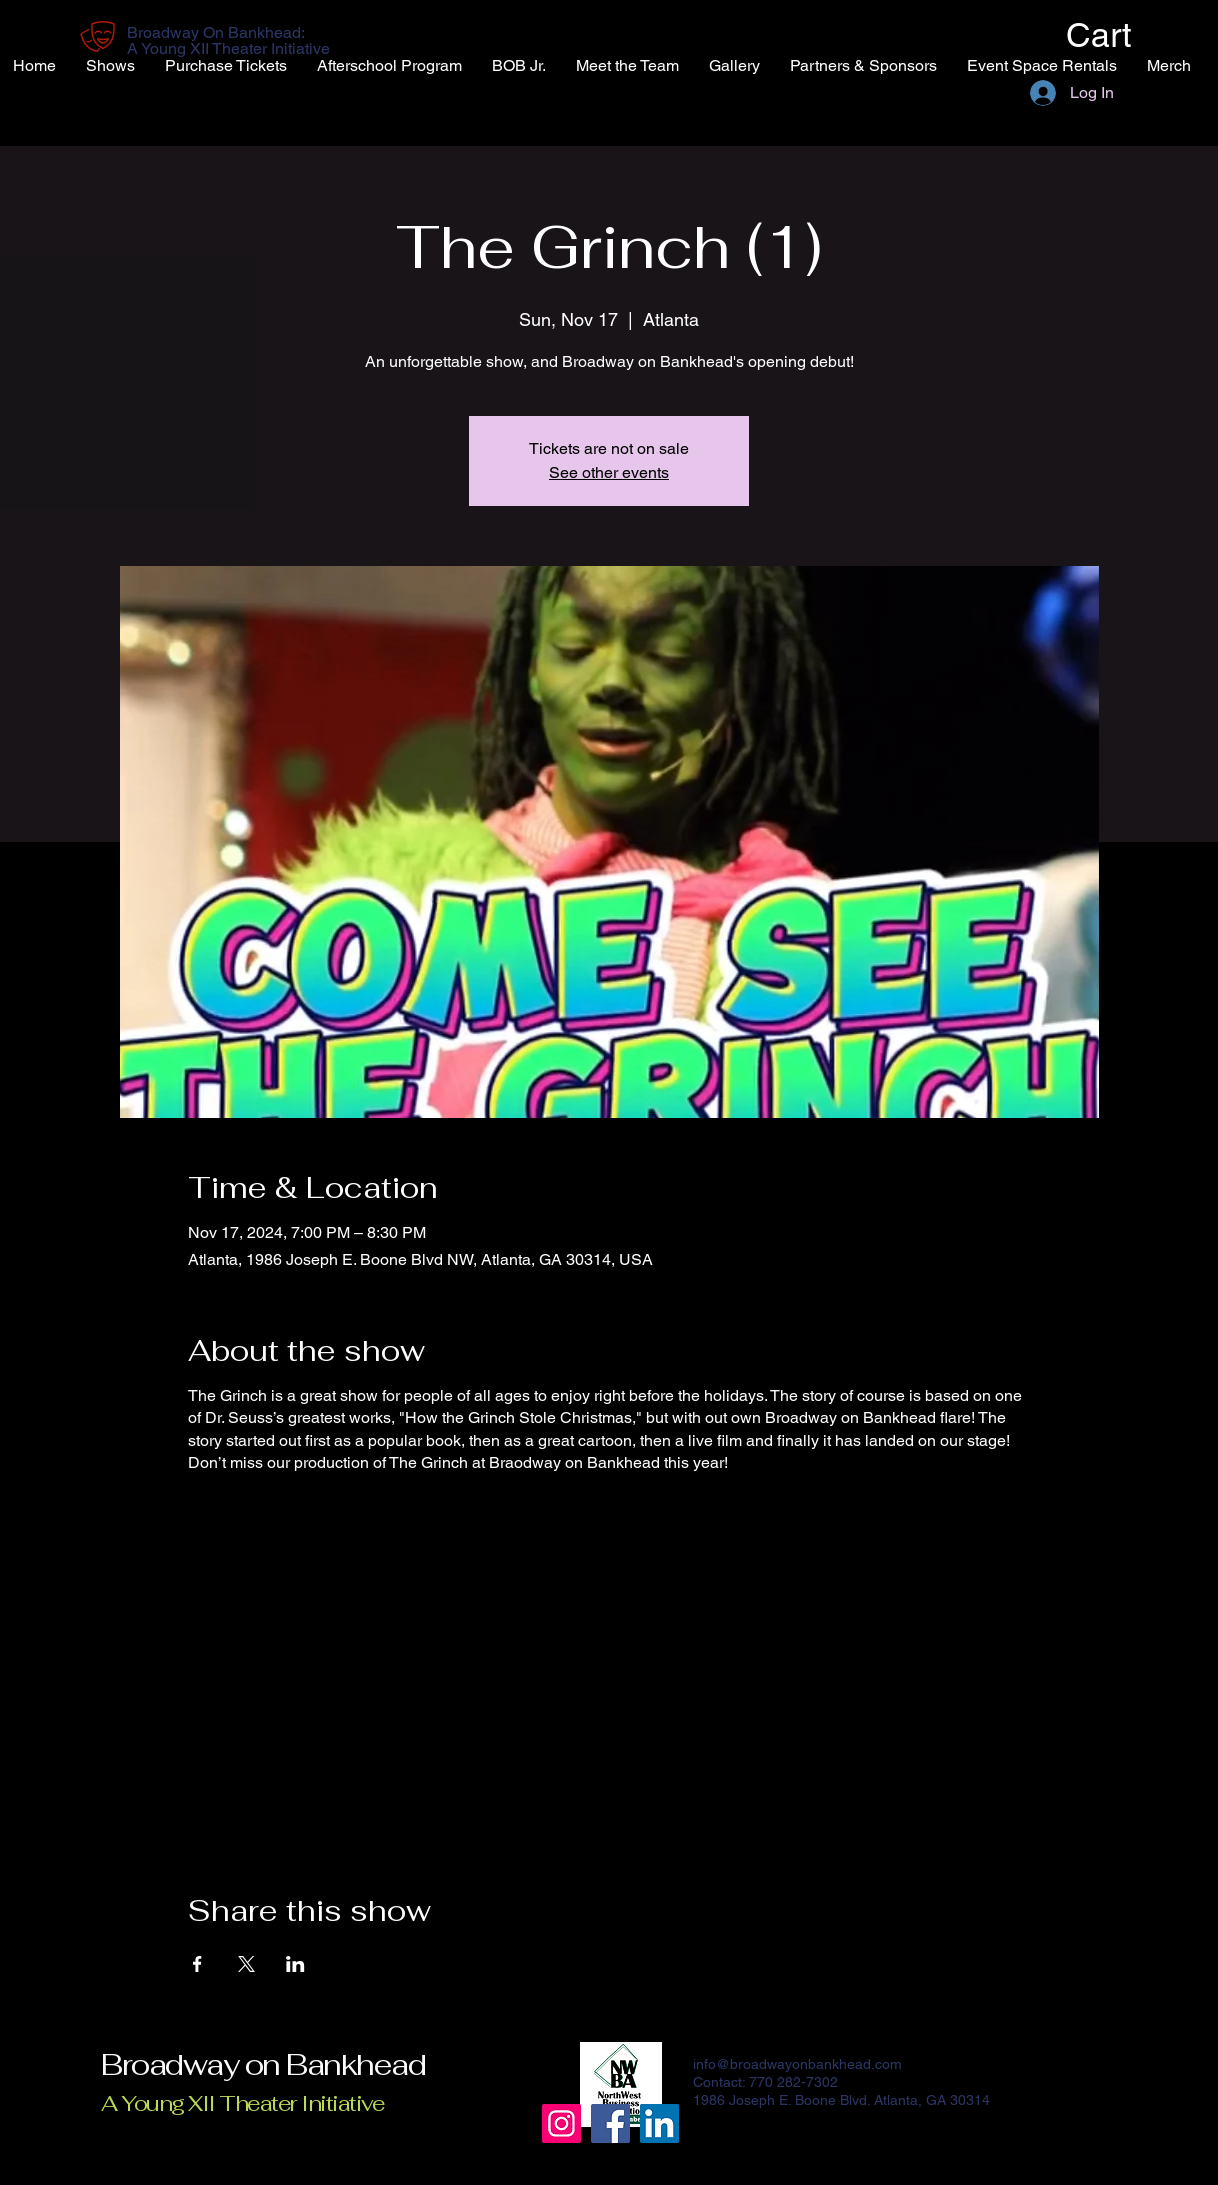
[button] (1094, 35)
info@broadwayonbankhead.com (797, 2064)
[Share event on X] (246, 1964)
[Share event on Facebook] (197, 1964)
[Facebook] (610, 2123)
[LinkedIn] (659, 2123)
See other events (609, 472)
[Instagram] (561, 2123)
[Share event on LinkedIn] (295, 1964)
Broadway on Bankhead (263, 2064)
